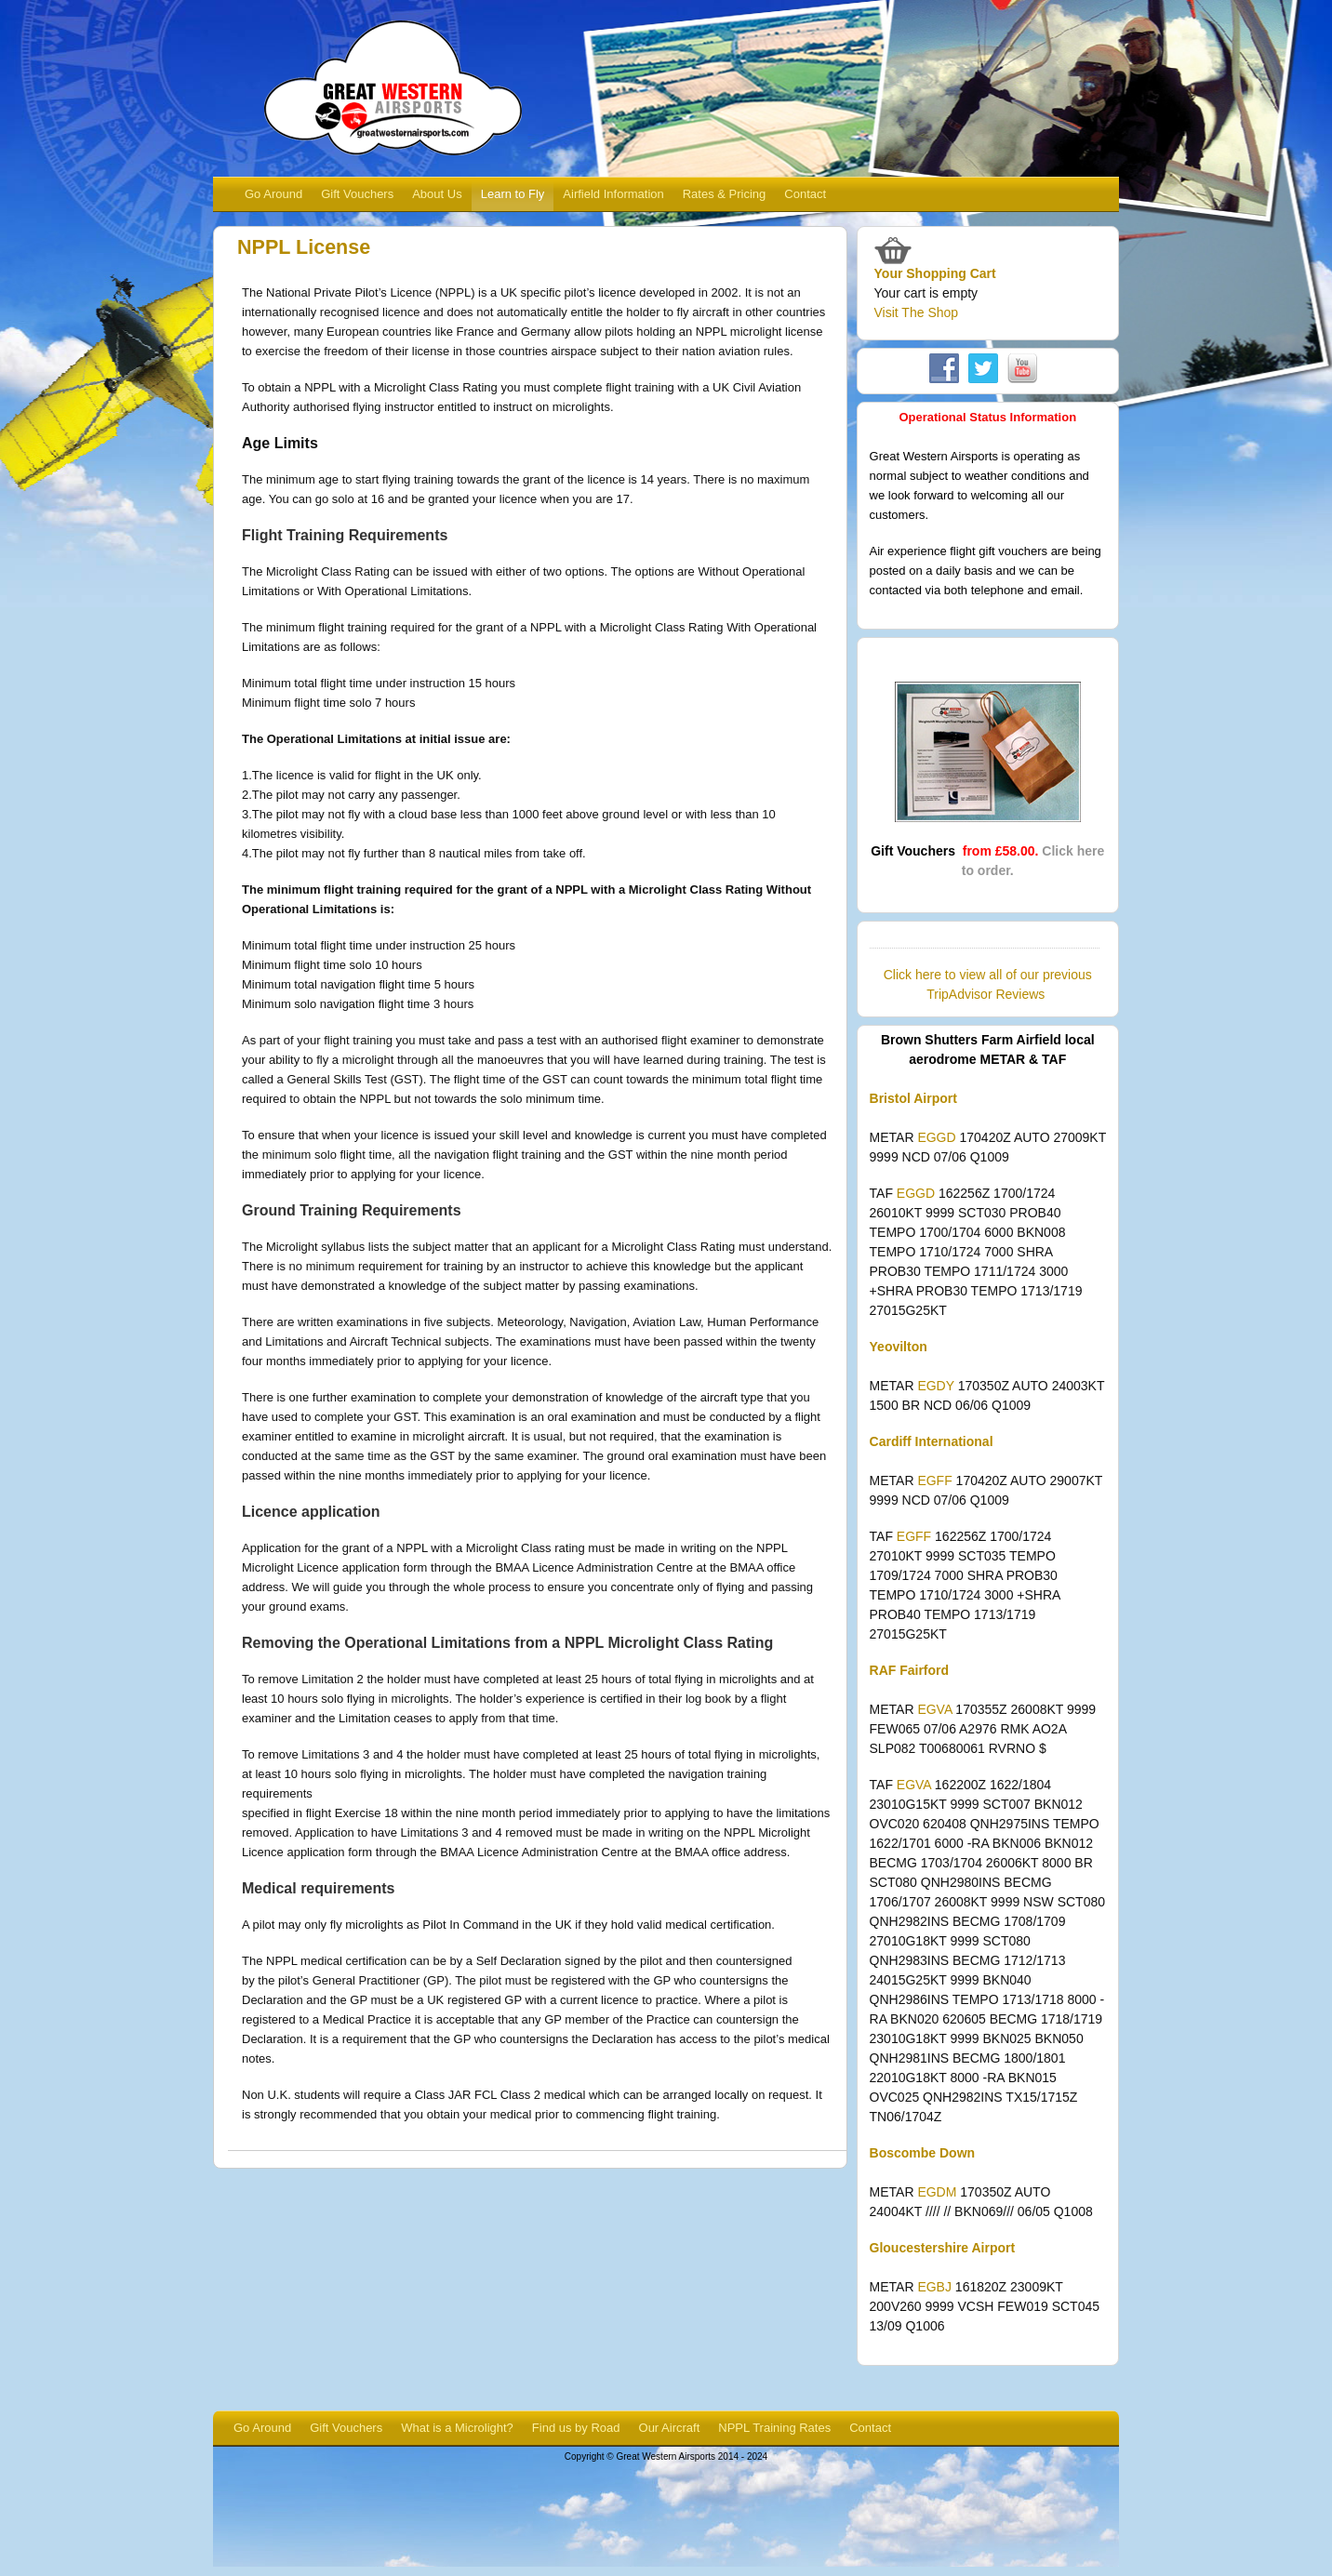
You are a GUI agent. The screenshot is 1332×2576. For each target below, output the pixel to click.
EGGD (936, 1137)
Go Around (273, 194)
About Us (436, 194)
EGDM (936, 2191)
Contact (805, 194)
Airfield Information (613, 194)
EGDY (935, 1385)
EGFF (934, 1480)
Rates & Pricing (724, 194)
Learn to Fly (513, 194)
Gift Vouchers (357, 194)
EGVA (934, 1709)
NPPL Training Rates (774, 2428)
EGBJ (934, 2286)
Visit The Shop (916, 312)
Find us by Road (576, 2428)
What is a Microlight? (457, 2428)
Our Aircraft (669, 2428)
